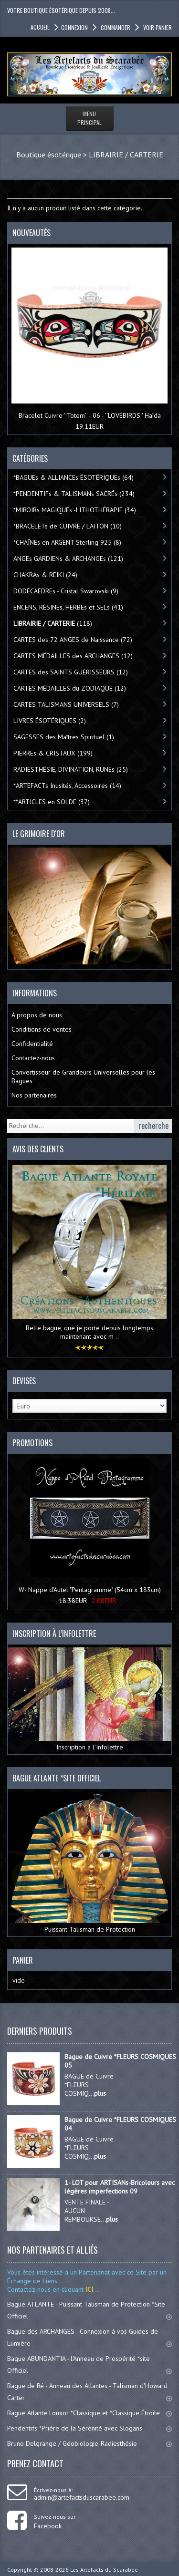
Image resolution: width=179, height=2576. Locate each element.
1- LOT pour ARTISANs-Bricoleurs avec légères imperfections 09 (119, 2186)
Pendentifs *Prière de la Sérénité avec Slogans (89, 2428)
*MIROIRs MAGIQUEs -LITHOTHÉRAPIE (74, 510)
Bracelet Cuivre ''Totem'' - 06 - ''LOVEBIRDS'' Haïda (90, 415)
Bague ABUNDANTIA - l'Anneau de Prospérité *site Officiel (89, 2364)
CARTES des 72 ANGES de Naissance (72, 639)
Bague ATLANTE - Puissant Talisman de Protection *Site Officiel (89, 2310)
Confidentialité (32, 1043)
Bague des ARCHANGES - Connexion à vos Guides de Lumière (89, 2337)
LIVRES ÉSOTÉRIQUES (49, 720)
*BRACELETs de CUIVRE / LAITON (67, 526)
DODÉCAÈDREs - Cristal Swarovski (65, 591)
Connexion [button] (74, 27)
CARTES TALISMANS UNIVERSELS (66, 704)
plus (100, 2093)
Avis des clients (37, 1149)
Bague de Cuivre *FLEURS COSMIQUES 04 (120, 2123)
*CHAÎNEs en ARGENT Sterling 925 (67, 542)
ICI (88, 2289)
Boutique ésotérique (48, 154)
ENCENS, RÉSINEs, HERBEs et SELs (68, 607)
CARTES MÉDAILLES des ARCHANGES (73, 656)
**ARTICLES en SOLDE (51, 801)
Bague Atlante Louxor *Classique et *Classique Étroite (89, 2413)
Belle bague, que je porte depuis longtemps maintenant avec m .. (89, 1332)
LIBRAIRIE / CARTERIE (126, 154)
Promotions (32, 1442)
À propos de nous (36, 1015)
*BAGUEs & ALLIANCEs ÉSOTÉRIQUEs (73, 477)
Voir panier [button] (157, 27)
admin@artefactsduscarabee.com (81, 2497)
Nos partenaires (34, 1095)
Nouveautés (31, 232)
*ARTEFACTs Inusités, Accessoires (67, 785)
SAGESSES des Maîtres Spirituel (63, 737)
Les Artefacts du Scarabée (104, 2569)
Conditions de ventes (41, 1029)
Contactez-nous (33, 1058)
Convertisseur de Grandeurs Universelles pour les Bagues (83, 1076)
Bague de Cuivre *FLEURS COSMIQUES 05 (120, 2060)
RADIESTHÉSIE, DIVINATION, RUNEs (70, 769)
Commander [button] (114, 27)
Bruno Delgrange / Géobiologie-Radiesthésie (89, 2443)
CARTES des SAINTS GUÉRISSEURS (70, 672)
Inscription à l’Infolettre (89, 1699)
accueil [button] (40, 27)
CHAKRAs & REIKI (45, 574)
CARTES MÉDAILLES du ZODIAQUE (69, 688)
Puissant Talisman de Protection (89, 1863)
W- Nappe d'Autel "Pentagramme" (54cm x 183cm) (90, 1589)
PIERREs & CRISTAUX (53, 753)
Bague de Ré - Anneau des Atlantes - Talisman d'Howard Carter (89, 2391)
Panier (22, 1960)
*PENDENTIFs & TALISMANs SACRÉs (74, 493)
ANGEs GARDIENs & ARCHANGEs (68, 558)
